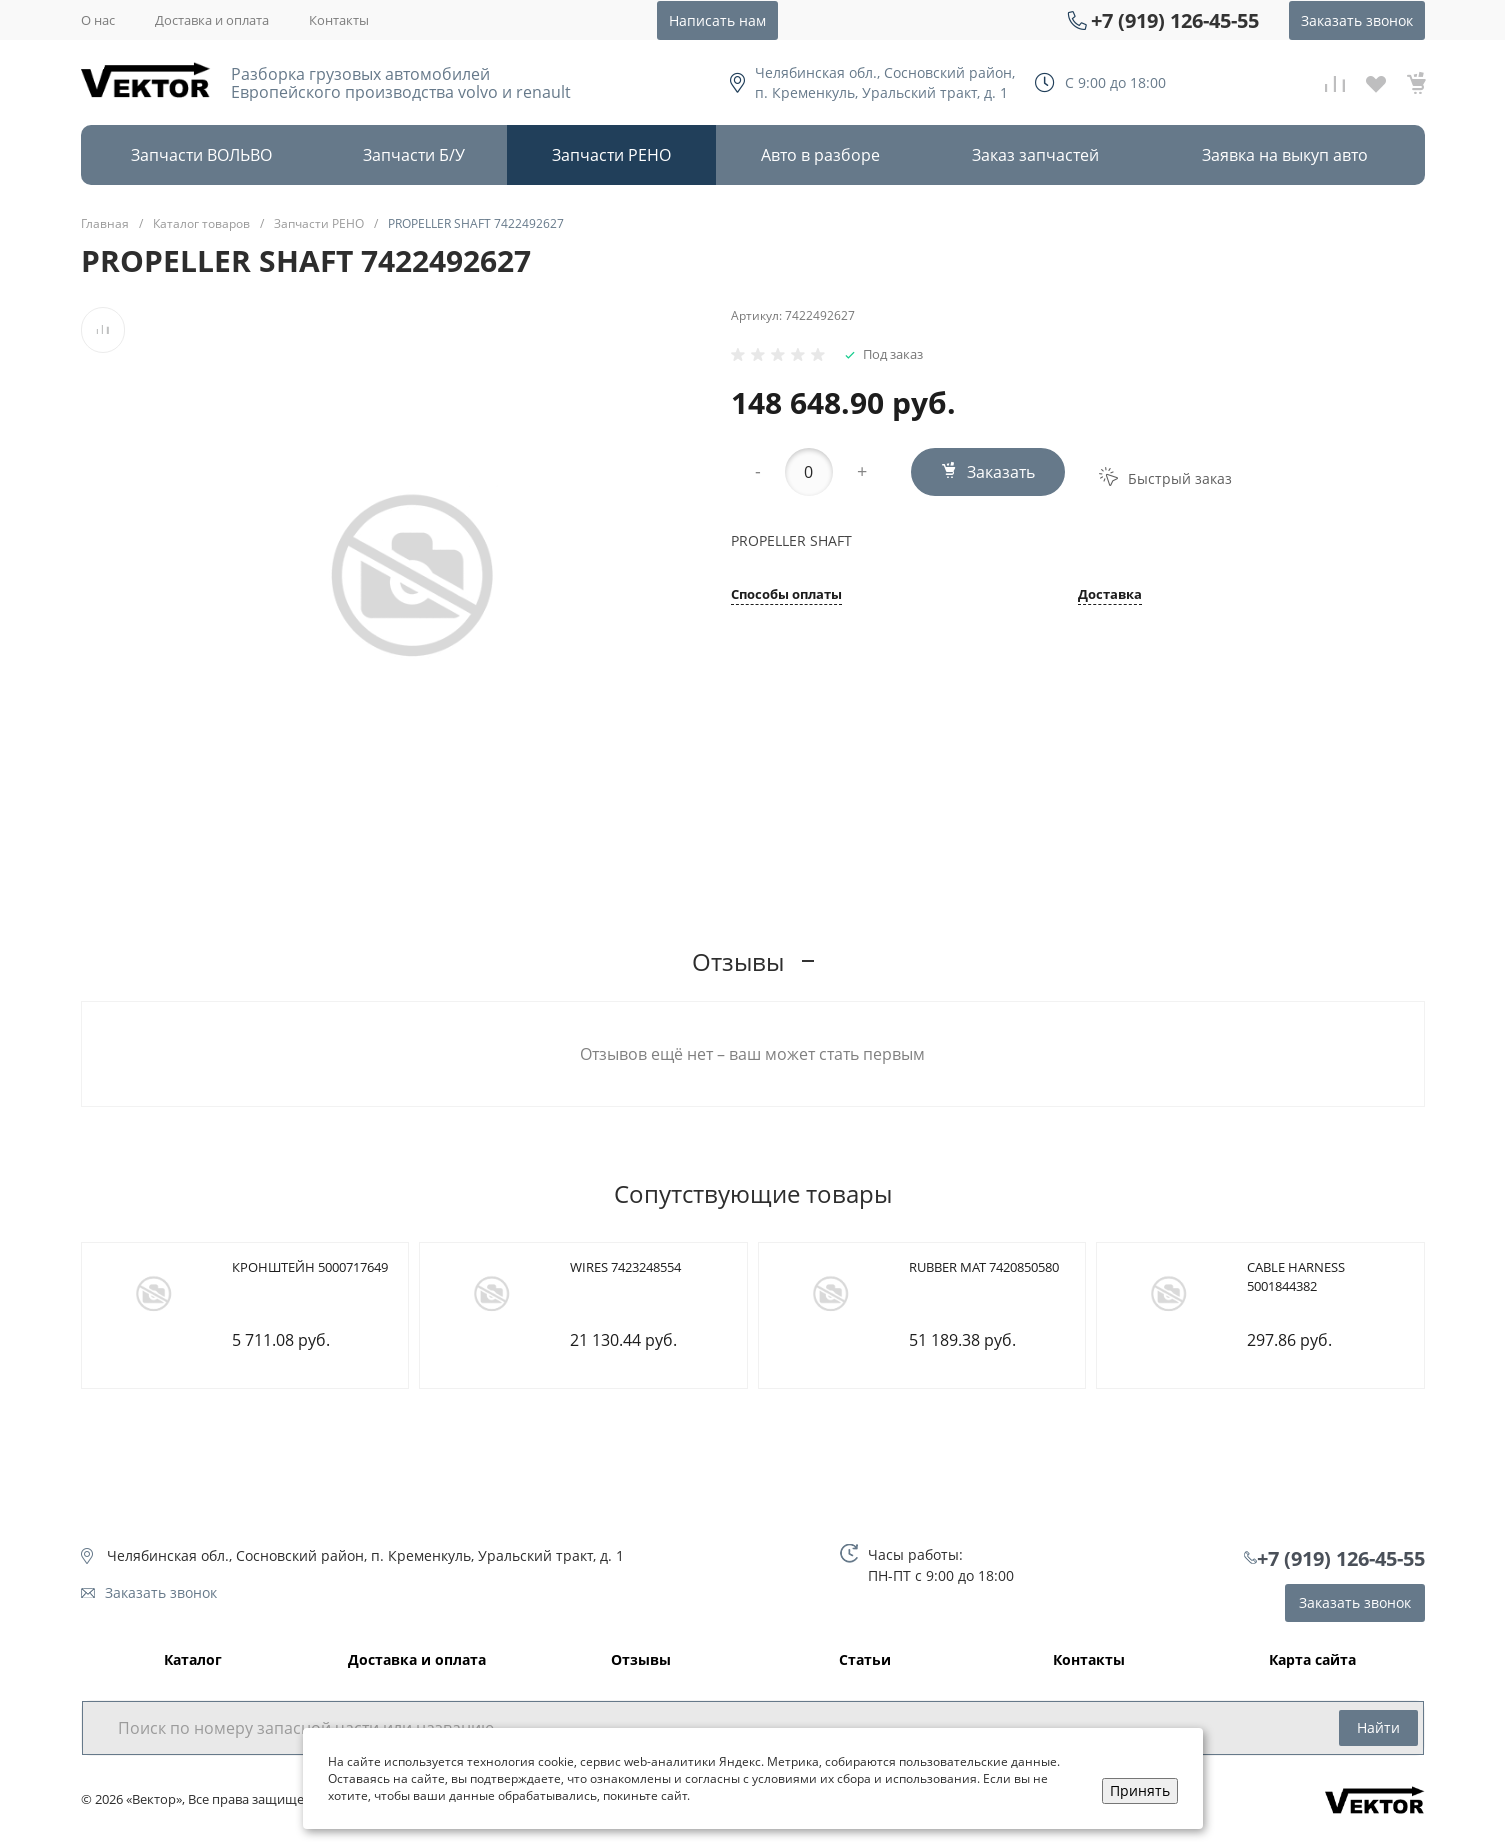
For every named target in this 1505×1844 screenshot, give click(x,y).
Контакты (339, 20)
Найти (1378, 1727)
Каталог (193, 1660)
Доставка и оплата (212, 20)
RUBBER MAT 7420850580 (984, 1267)
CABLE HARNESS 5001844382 (1296, 1277)
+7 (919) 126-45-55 (1175, 20)
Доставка (1110, 595)
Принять (1140, 1790)
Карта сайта (1312, 1660)
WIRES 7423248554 (625, 1267)
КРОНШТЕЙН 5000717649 (310, 1267)
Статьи (865, 1660)
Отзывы (641, 1660)
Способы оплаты (786, 595)
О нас (98, 20)
